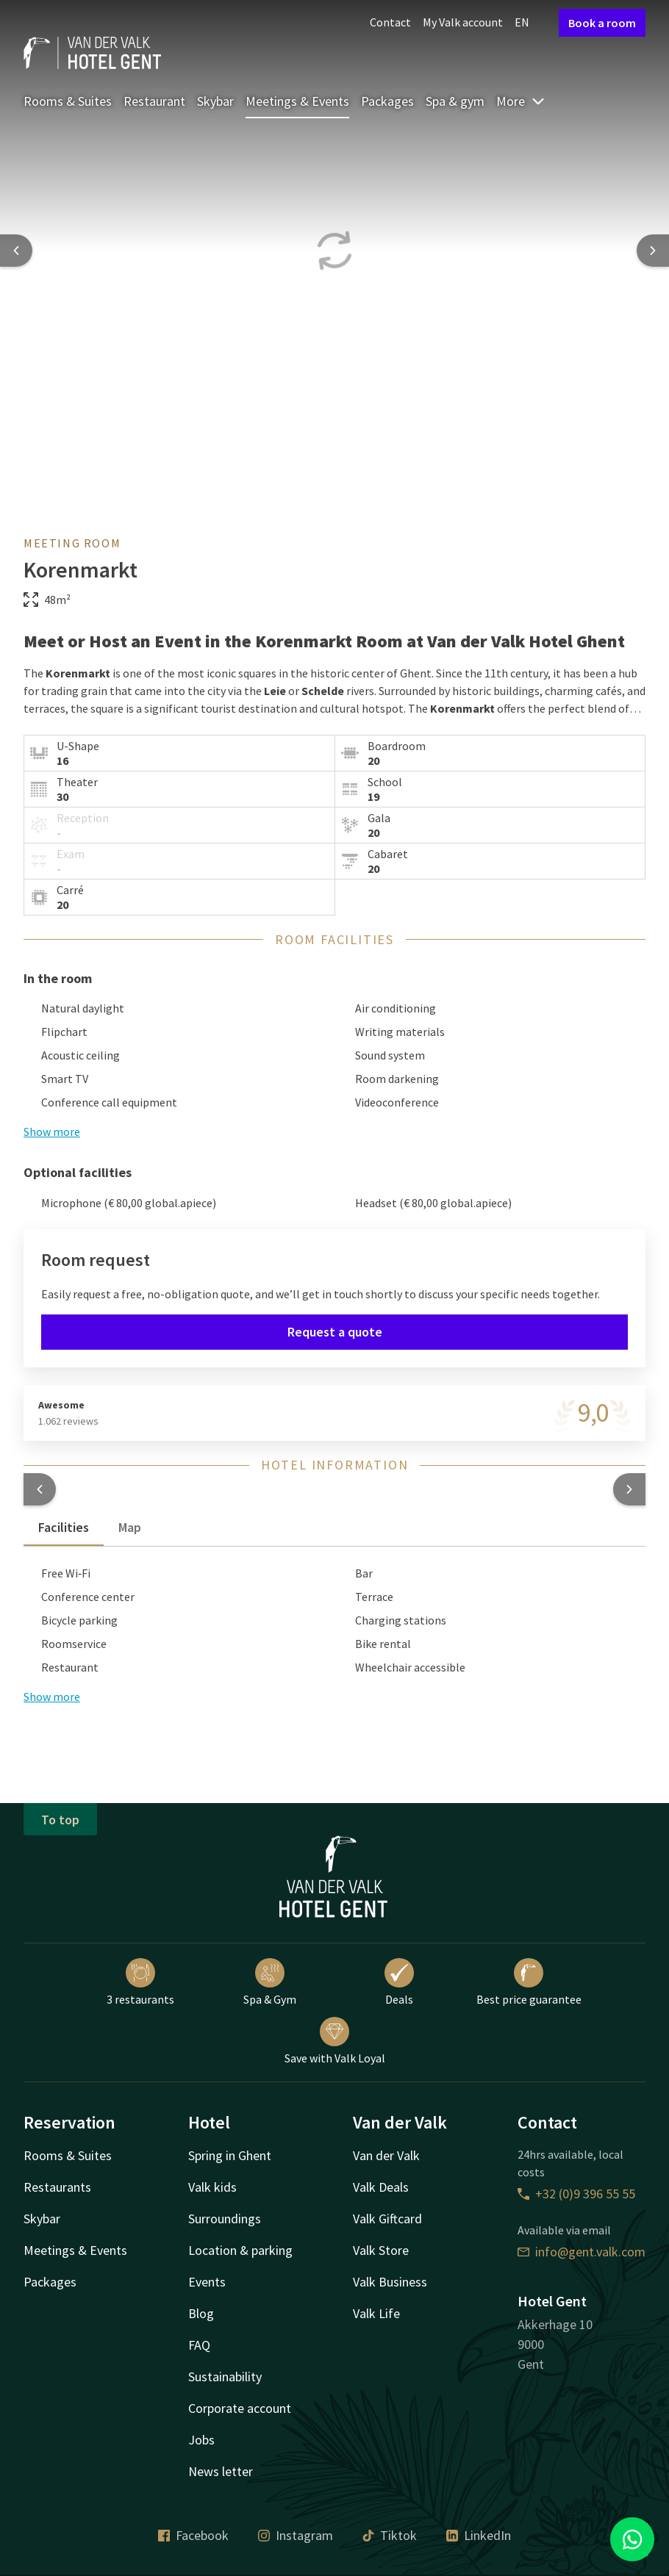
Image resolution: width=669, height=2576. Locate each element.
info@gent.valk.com (581, 2251)
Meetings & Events (297, 101)
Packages (387, 101)
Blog (201, 2313)
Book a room (602, 22)
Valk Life (376, 2313)
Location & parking (240, 2250)
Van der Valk (386, 2155)
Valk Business (390, 2281)
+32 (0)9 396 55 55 (576, 2193)
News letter (220, 2471)
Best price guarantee (529, 1982)
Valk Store (381, 2250)
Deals (399, 1982)
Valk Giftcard (387, 2218)
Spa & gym (455, 101)
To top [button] (60, 1819)
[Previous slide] (16, 250)
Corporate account (239, 2408)
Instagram (295, 2535)
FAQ (199, 2344)
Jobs (201, 2439)
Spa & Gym (269, 1982)
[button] (40, 1489)
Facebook (193, 2535)
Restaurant (154, 101)
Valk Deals (381, 2187)
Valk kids (212, 2187)
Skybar (215, 101)
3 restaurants (140, 1982)
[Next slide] (653, 250)
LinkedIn (478, 2535)
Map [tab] (129, 1527)
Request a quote (334, 1331)
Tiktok (389, 2535)
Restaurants (57, 2187)
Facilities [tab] (63, 1527)
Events (207, 2281)
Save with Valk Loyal (335, 2041)
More (520, 101)
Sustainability (225, 2376)
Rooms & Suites (68, 101)
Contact (390, 22)
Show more (52, 1131)
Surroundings (224, 2218)
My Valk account (463, 22)
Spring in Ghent (229, 2155)
